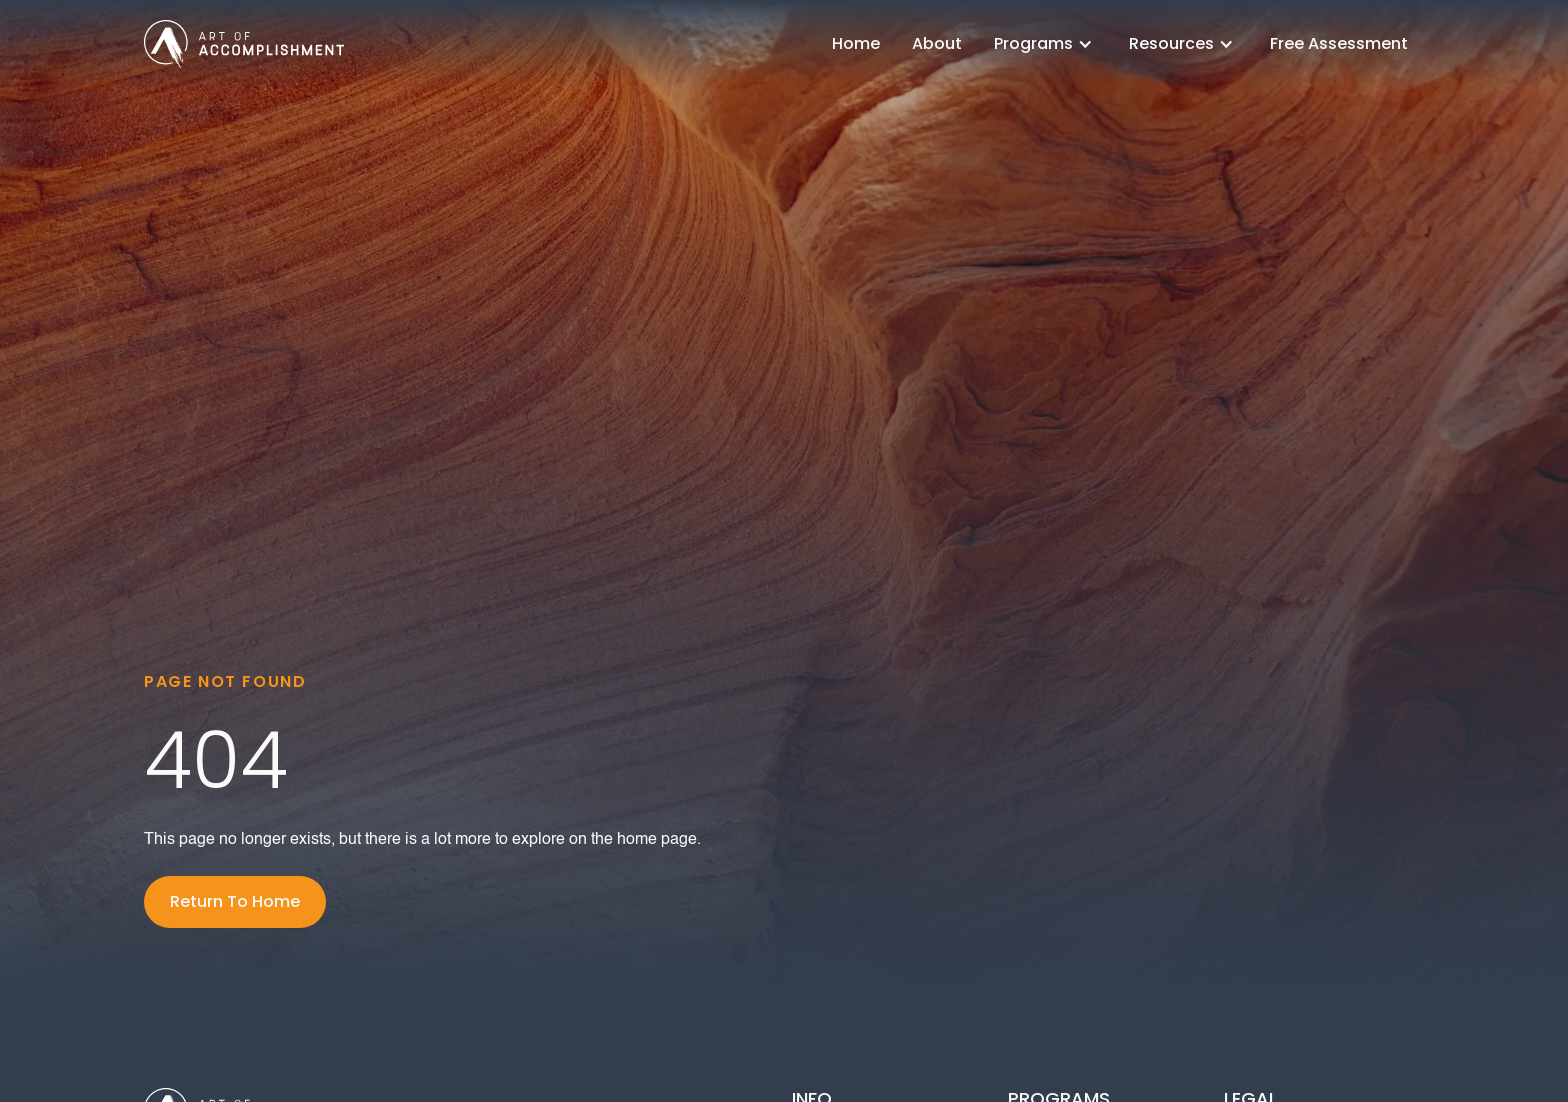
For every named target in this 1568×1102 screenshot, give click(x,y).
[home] (244, 43)
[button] (1045, 44)
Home (856, 43)
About (937, 43)
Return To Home (235, 901)
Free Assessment (1339, 43)
